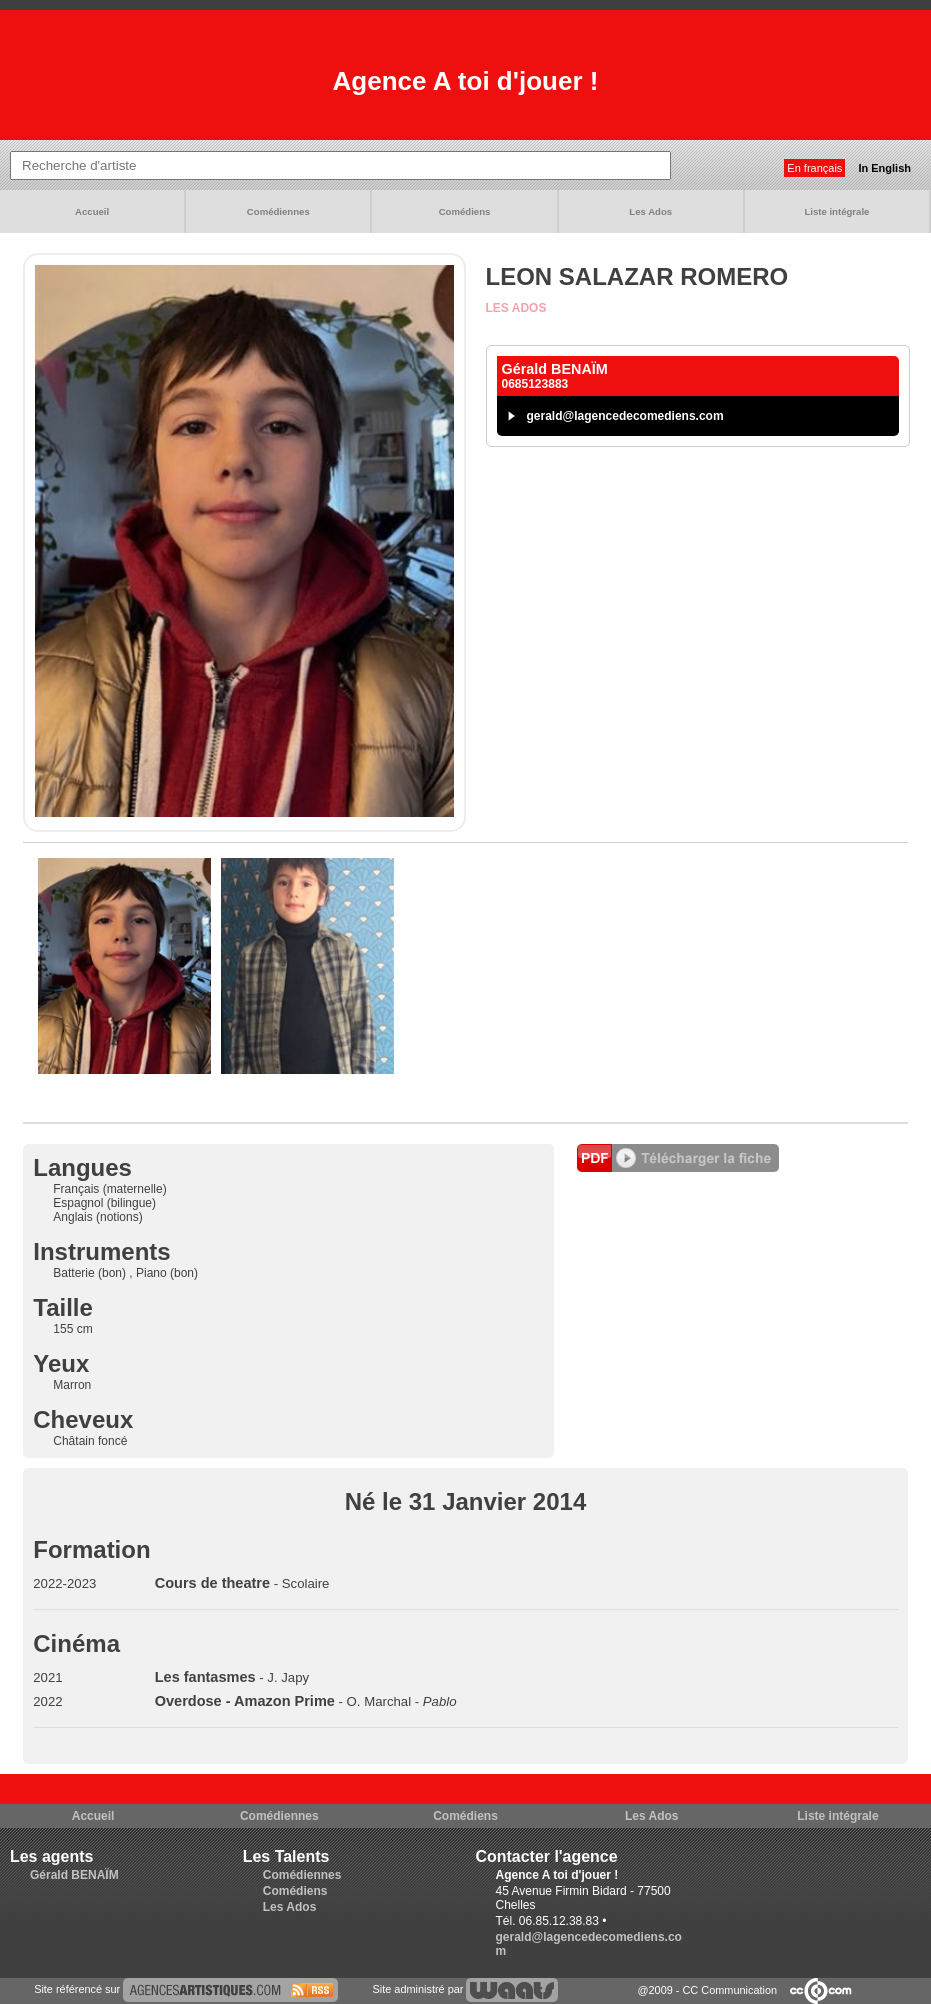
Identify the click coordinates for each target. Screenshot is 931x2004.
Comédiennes (278, 211)
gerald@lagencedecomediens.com (625, 416)
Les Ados (650, 211)
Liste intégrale (836, 211)
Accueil (92, 211)
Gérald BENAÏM (74, 1875)
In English (884, 168)
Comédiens (465, 211)
